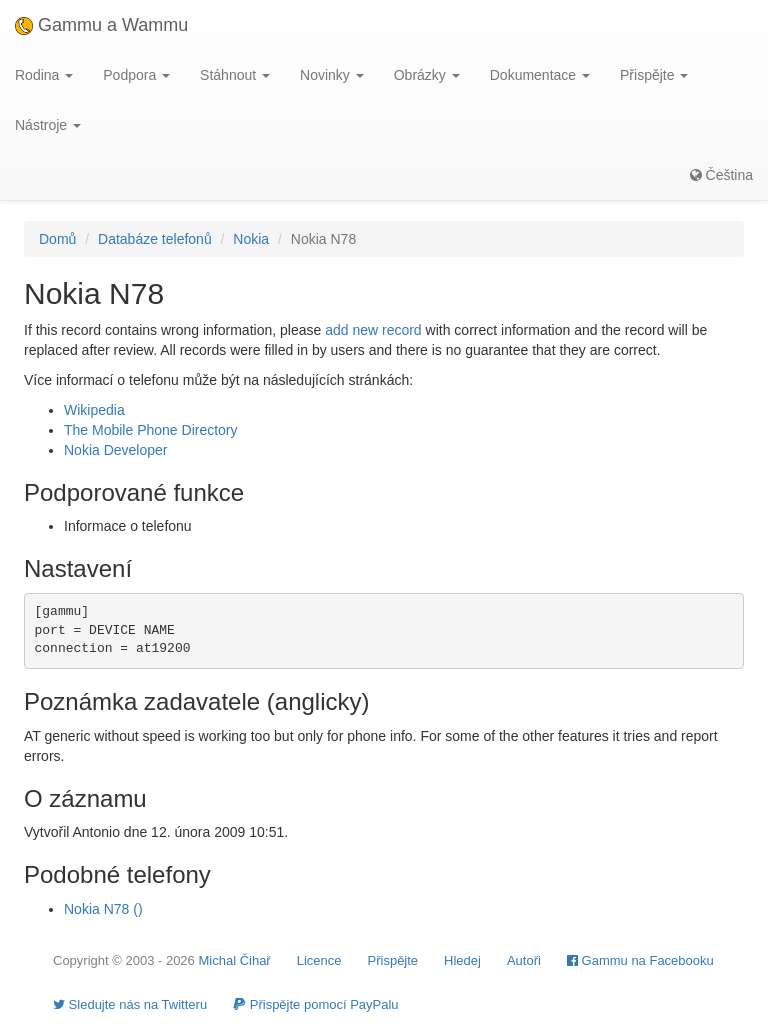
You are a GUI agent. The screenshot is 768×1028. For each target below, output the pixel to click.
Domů (57, 239)
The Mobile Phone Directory (151, 430)
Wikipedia (94, 410)
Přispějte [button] (654, 75)
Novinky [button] (332, 75)
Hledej (462, 960)
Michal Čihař (234, 960)
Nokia (251, 239)
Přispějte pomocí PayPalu (315, 1004)
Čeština (721, 175)
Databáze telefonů (155, 239)
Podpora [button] (136, 75)
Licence (319, 960)
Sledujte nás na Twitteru (130, 1004)
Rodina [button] (44, 75)
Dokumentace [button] (540, 75)
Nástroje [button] (48, 125)
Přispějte (393, 960)
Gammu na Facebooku (640, 960)
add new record (373, 330)
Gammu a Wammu (101, 25)
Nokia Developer (116, 450)
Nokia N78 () (103, 909)
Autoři (524, 960)
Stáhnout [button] (235, 75)
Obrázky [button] (427, 75)
